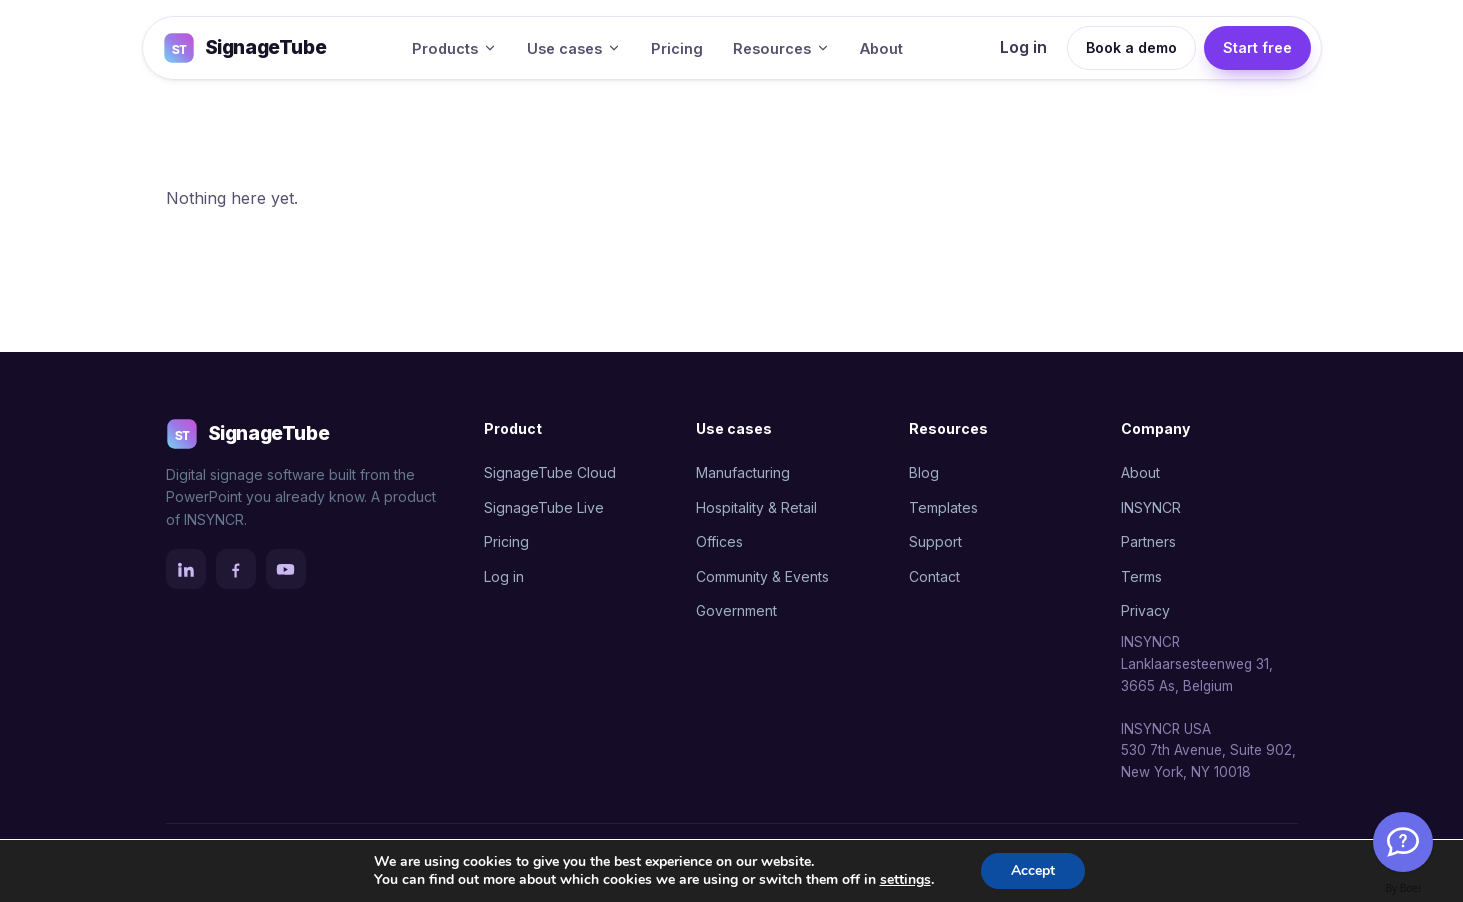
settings (905, 880)
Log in (1023, 47)
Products (454, 48)
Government (736, 610)
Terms (1141, 576)
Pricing (677, 48)
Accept (1033, 870)
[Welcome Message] (1403, 842)
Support (935, 541)
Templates (943, 507)
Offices (719, 541)
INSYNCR (1151, 507)
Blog (924, 472)
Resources (781, 48)
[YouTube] (286, 569)
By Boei (1403, 888)
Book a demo (1131, 47)
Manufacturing (743, 472)
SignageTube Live (544, 507)
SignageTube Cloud (550, 472)
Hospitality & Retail (756, 507)
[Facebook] (236, 569)
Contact (934, 576)
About (881, 48)
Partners (1148, 541)
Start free (1257, 47)
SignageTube (245, 48)
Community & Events (762, 576)
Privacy (1145, 610)
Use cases (574, 48)
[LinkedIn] (186, 569)
